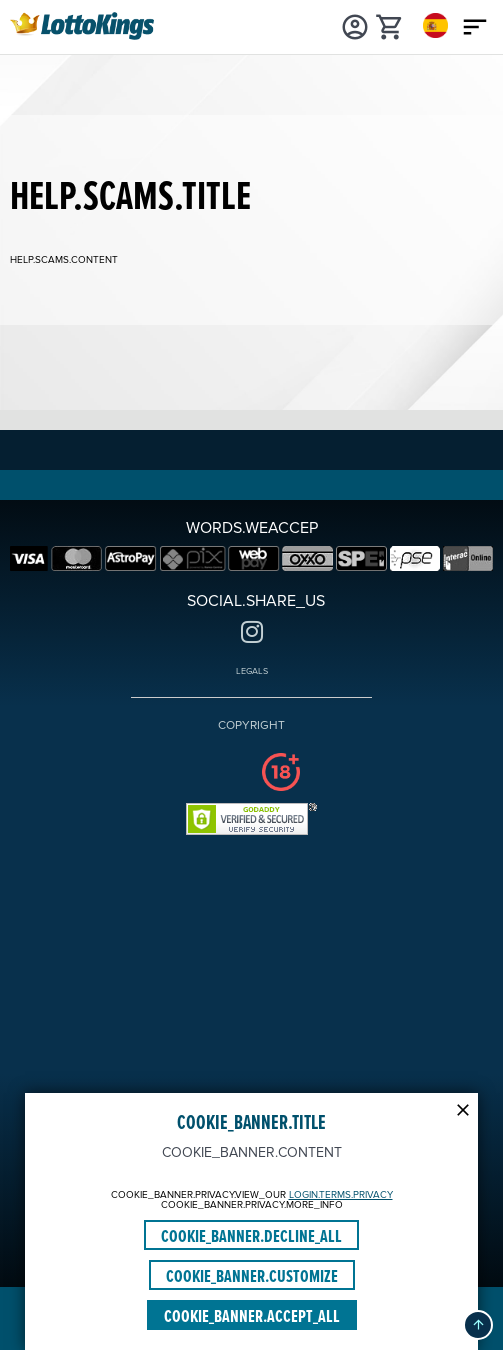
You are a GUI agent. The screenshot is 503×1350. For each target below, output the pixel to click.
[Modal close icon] (463, 1108)
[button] (478, 1325)
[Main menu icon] (475, 25)
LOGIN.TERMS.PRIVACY (341, 1195)
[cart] (390, 25)
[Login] (355, 25)
